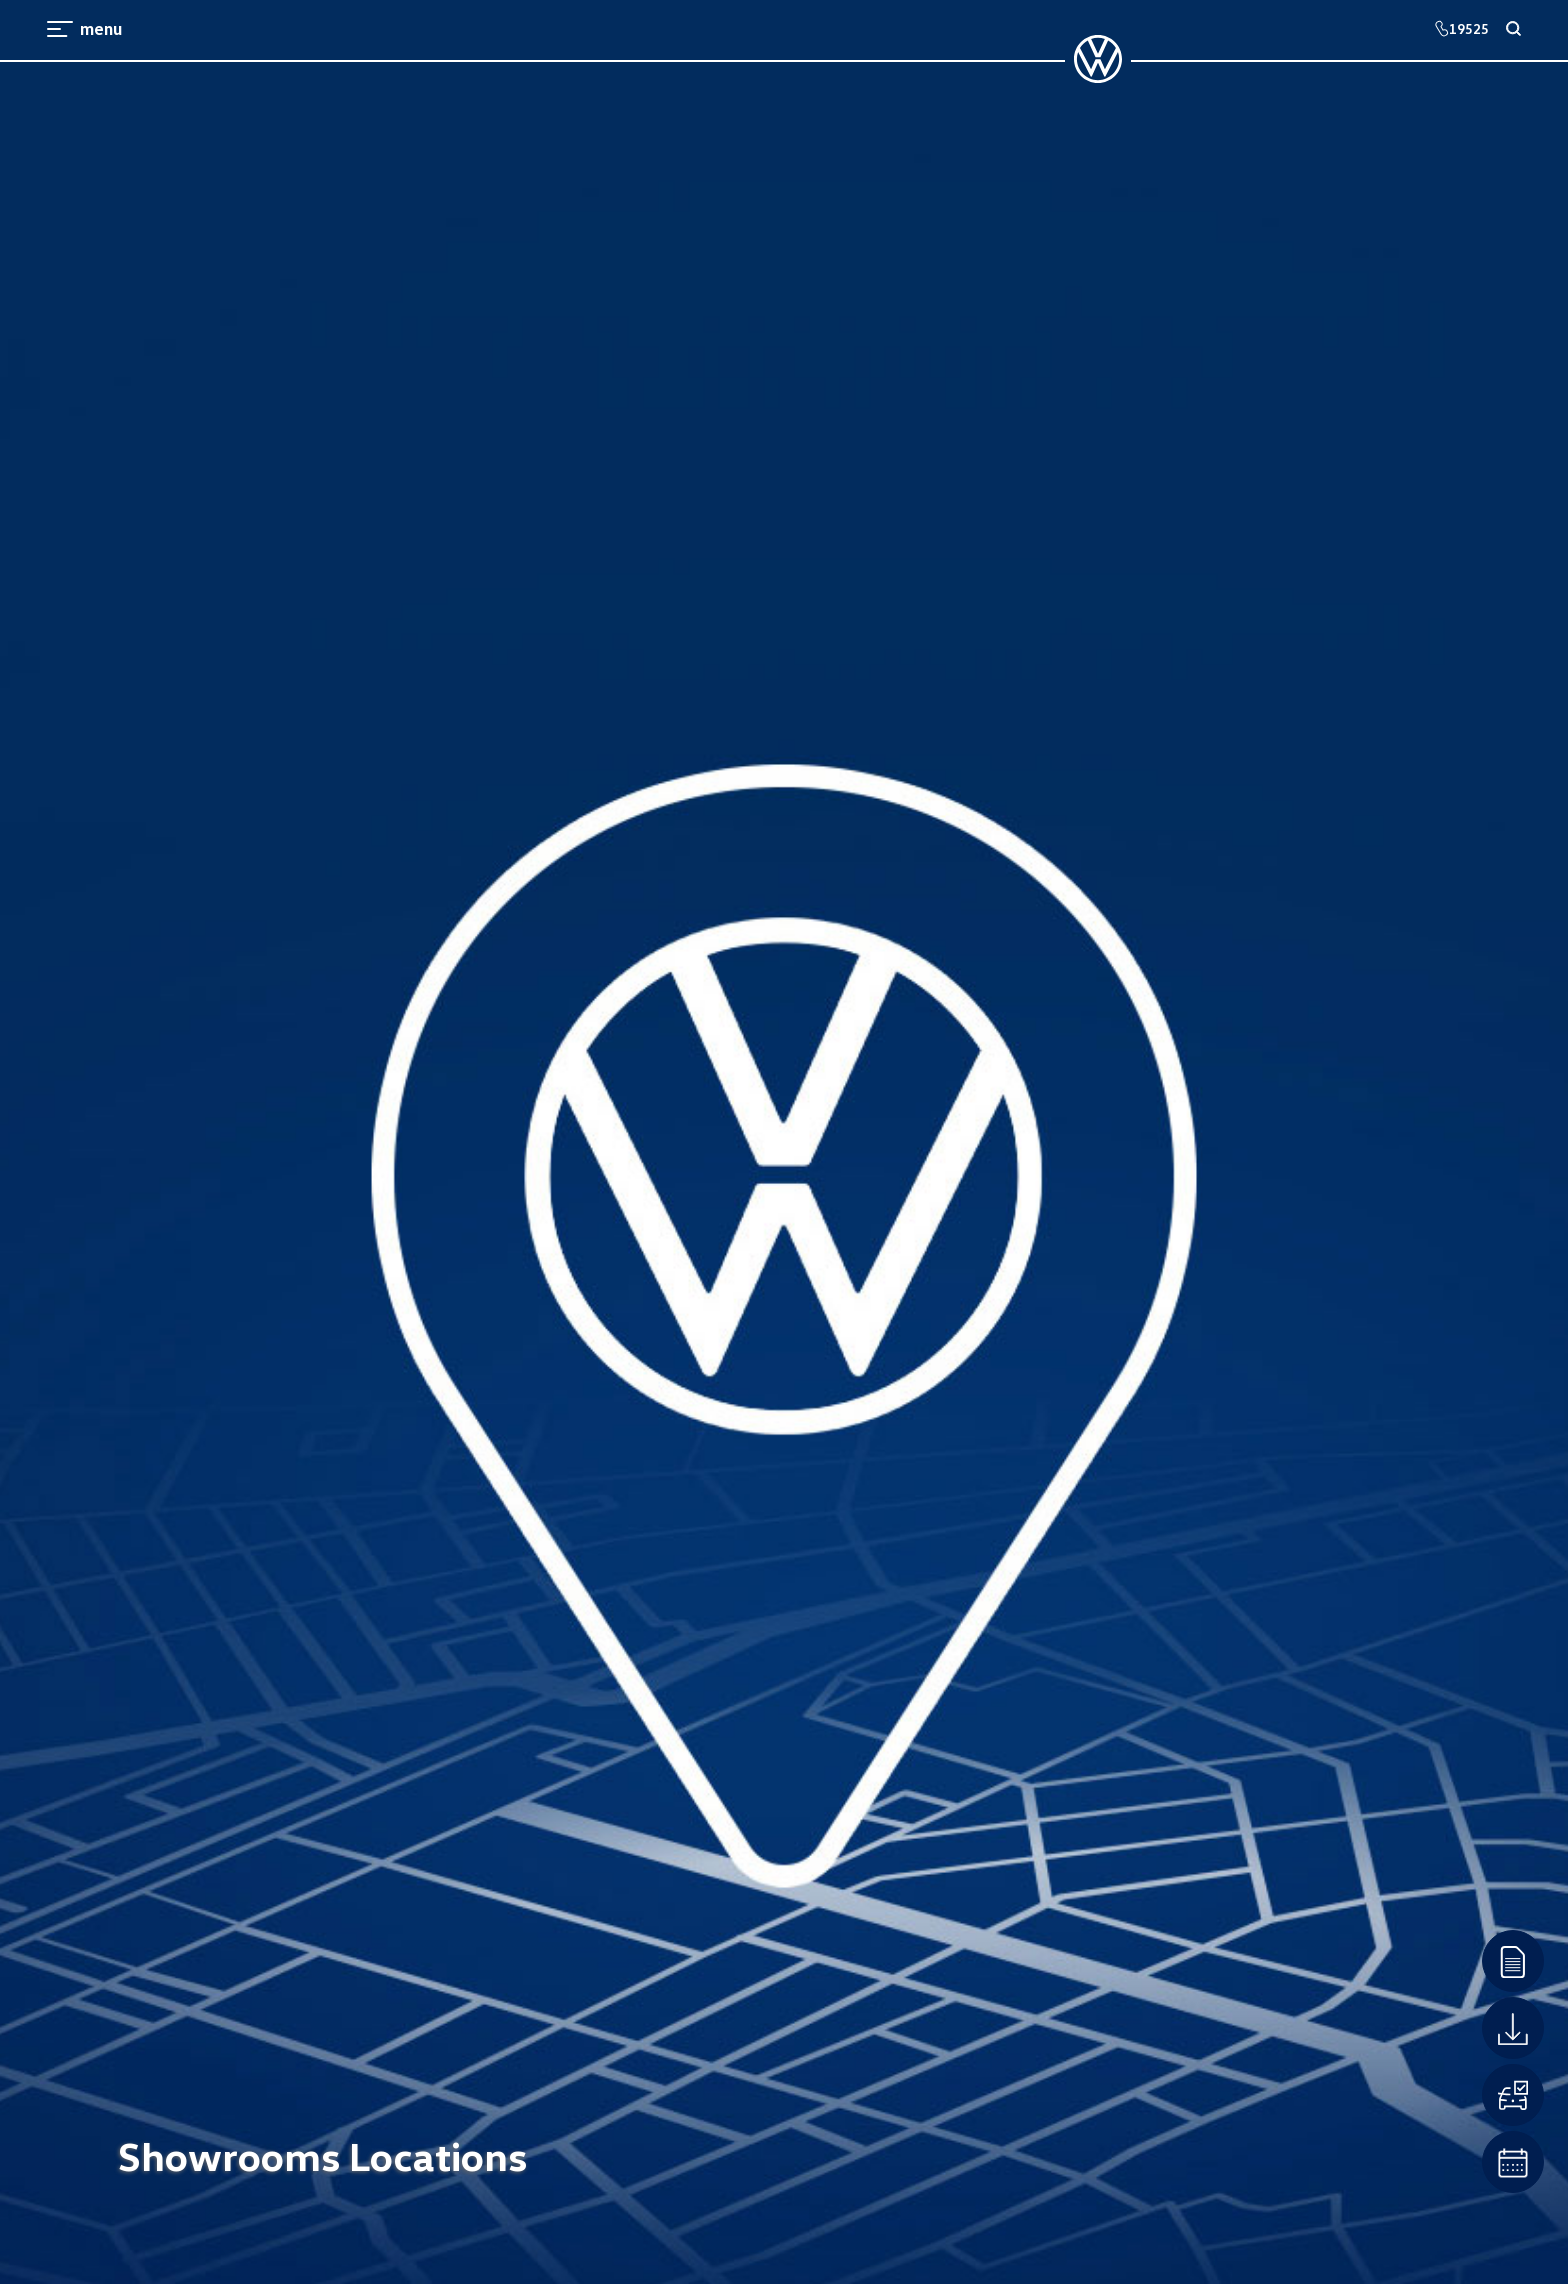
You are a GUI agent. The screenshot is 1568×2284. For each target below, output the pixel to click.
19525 (1461, 28)
